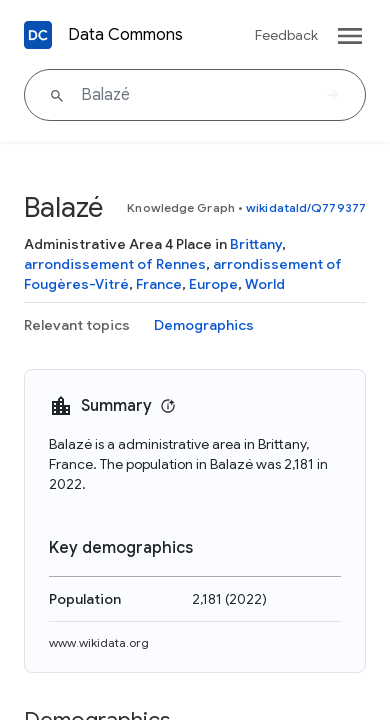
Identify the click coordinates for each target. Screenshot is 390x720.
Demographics (204, 325)
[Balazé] (195, 95)
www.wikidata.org (99, 642)
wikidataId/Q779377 (306, 207)
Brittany (256, 244)
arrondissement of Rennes (115, 264)
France (159, 284)
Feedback (286, 35)
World (265, 284)
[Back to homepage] (38, 35)
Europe (213, 284)
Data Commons (125, 35)
